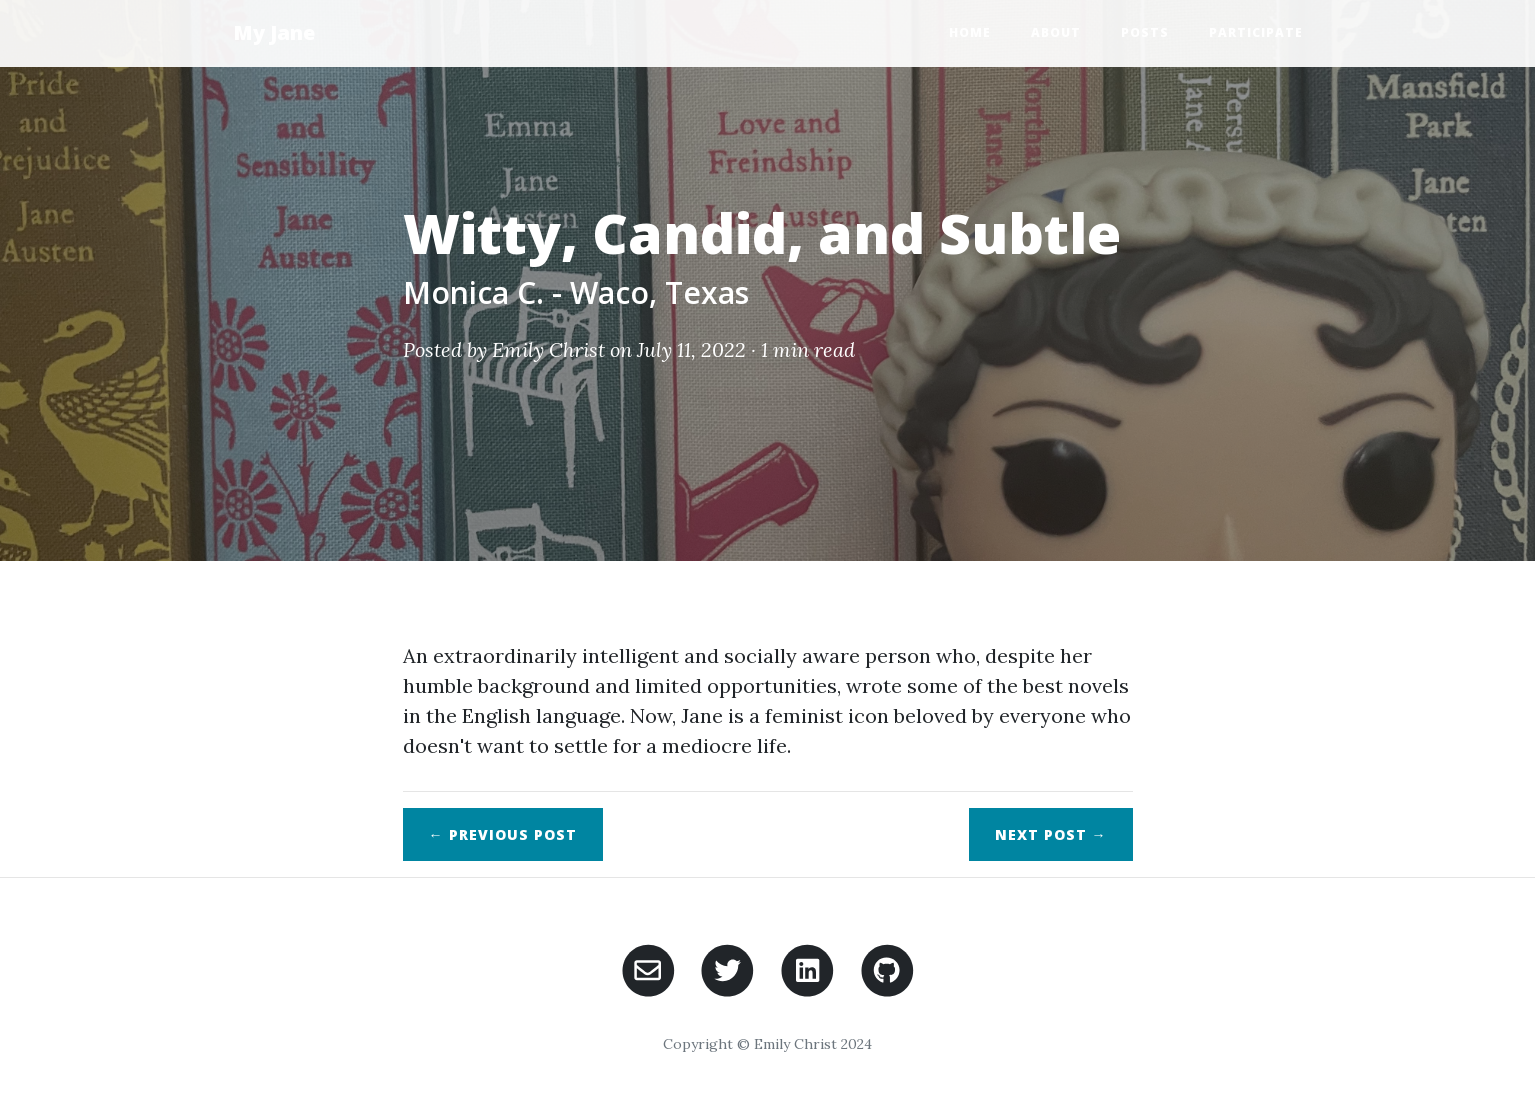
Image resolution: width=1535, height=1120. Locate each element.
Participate (1256, 32)
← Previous (503, 834)
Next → (1051, 834)
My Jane (274, 32)
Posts (1145, 32)
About (1056, 32)
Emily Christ (548, 349)
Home (970, 32)
